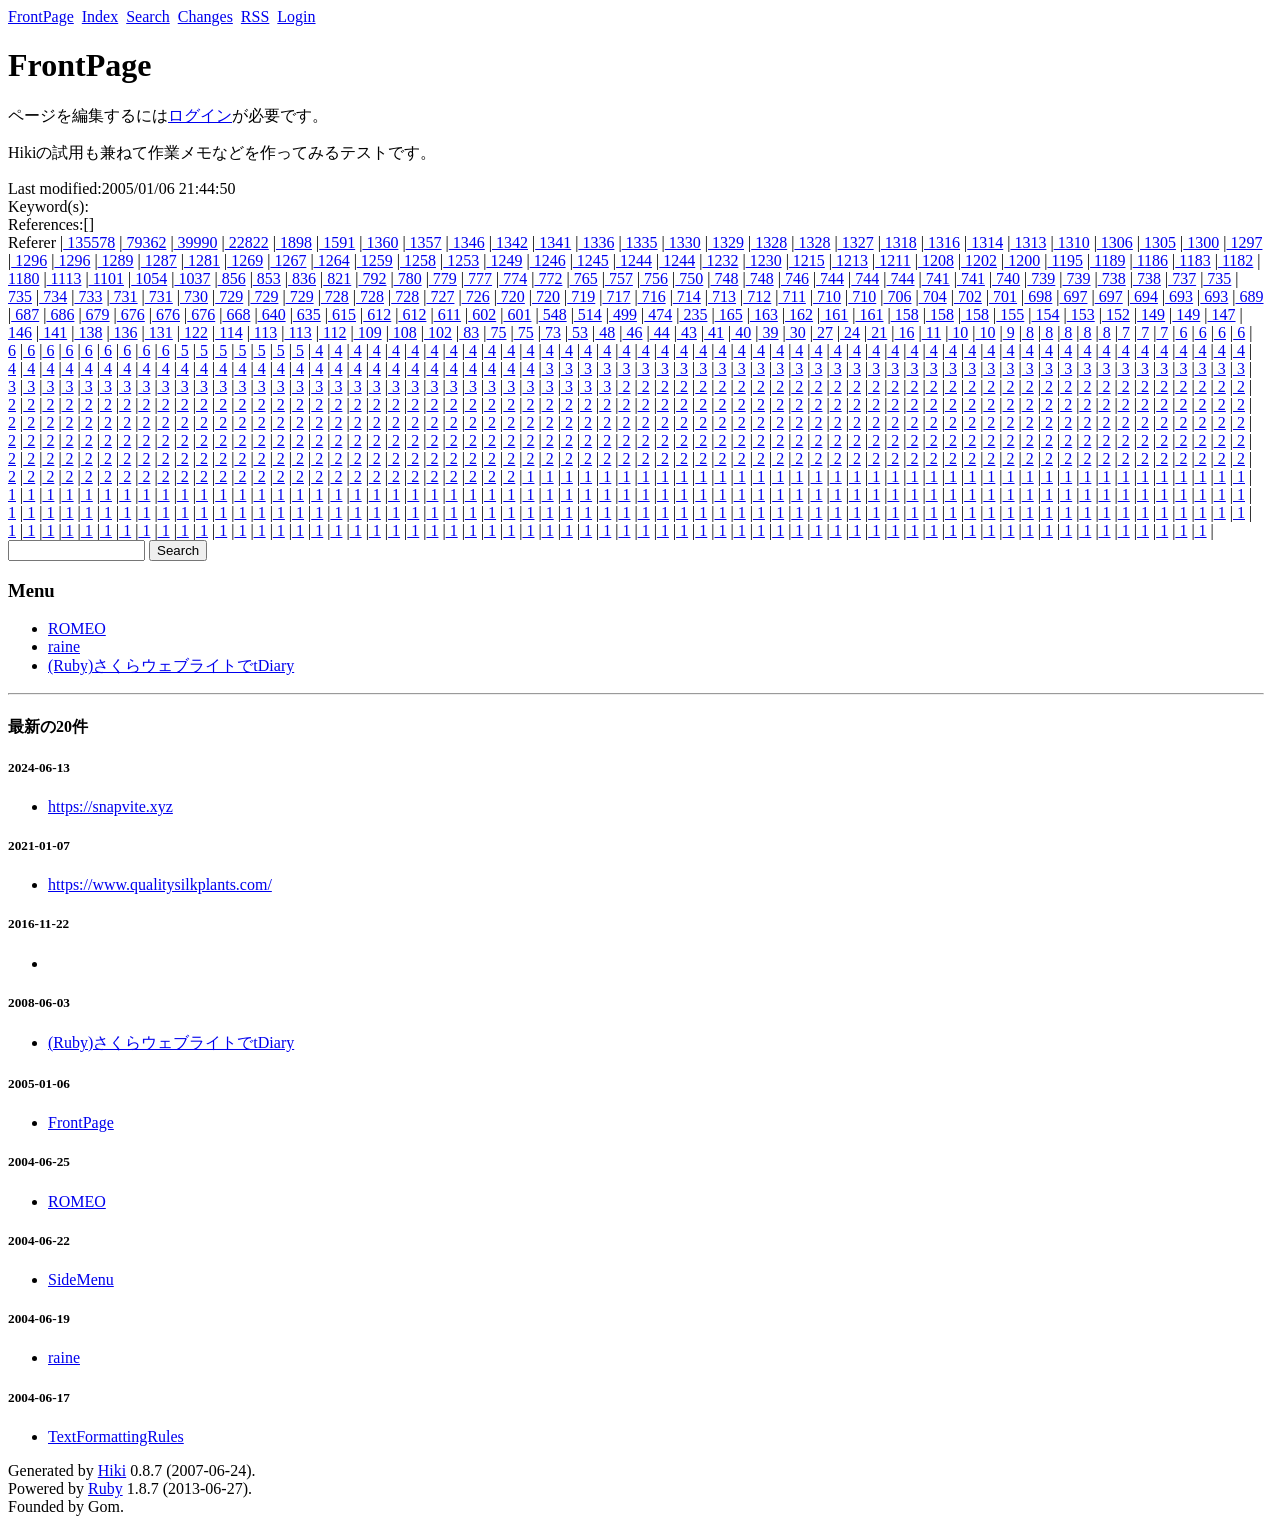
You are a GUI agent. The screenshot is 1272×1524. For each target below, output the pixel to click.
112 (332, 332)
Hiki (112, 1470)
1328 (769, 242)
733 (88, 296)
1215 (807, 260)
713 (722, 296)
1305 (1158, 242)
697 (1074, 296)
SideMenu (81, 1279)
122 (194, 332)
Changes (205, 16)
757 (619, 278)
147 (1222, 314)
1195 (1064, 260)
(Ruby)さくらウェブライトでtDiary (171, 665)
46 (632, 332)
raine (64, 646)
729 (229, 296)
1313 (1028, 242)
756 (654, 278)
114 (228, 332)
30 (796, 332)
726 (476, 296)
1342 (510, 242)
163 (764, 314)
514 (588, 314)
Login (296, 16)
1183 (1192, 260)
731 (124, 296)
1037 (192, 278)
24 (850, 332)
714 (687, 296)
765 (584, 278)
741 (936, 278)
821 (337, 278)
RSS (255, 16)
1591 (337, 242)
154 (1046, 314)
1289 (116, 260)
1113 (64, 278)
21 (877, 332)
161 (834, 314)
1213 (850, 260)
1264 (332, 260)
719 (581, 296)
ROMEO (77, 628)
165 (729, 314)
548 (553, 314)
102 (438, 332)
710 (827, 296)
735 (1217, 278)
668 (236, 314)
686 (60, 314)
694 (1144, 296)
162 (799, 314)
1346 (467, 242)
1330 (683, 242)
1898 (294, 242)
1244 (634, 260)
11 (931, 332)
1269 (245, 260)
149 (1151, 314)
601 (517, 314)
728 (335, 296)
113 (263, 332)
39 (769, 332)
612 (377, 314)
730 (194, 296)
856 (232, 278)
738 (1112, 278)
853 (267, 278)
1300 (1201, 242)
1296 (29, 260)
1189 (1107, 260)
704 (933, 296)
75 (496, 332)
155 (1010, 314)
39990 (196, 242)
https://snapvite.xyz (110, 806)
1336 (596, 242)
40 (741, 332)
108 (403, 332)
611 (447, 314)
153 (1081, 314)
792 (372, 278)
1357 (424, 242)
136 (124, 332)
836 (302, 278)
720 (511, 296)
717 (616, 296)
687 (25, 314)
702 (968, 296)
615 (342, 314)
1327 (856, 242)
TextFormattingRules (116, 1436)
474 (658, 314)
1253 (461, 260)
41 (714, 332)
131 (159, 332)
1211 (892, 260)
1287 (159, 260)
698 (1038, 296)
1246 (548, 260)
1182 (1235, 260)
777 (478, 278)
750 (689, 278)
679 (96, 314)
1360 (380, 242)
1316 (942, 242)
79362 (144, 242)
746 (795, 278)
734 (53, 296)
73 (551, 332)
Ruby (105, 1488)
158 (905, 314)
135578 (89, 242)
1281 (202, 260)
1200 (1022, 260)
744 (830, 278)
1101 (106, 278)
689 (1250, 296)
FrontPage (41, 16)
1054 (149, 278)
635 (307, 314)
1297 (1244, 242)
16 (905, 332)
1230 (764, 260)
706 (897, 296)
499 (623, 314)
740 (1006, 278)
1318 (899, 242)
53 (578, 332)
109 (368, 332)
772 (548, 278)
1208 (936, 260)
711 (791, 296)
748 (724, 278)
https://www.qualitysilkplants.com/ (160, 884)
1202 (979, 260)
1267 (288, 260)
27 (823, 332)
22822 (247, 242)
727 (440, 296)
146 (20, 332)
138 (88, 332)
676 (131, 314)
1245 (591, 260)
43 (687, 332)
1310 (1072, 242)
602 (482, 314)
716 (652, 296)
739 (1041, 278)
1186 (1150, 260)
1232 (720, 260)
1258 (418, 260)
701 (1003, 296)
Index (100, 16)
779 (443, 278)
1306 (1115, 242)
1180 (23, 278)
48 (605, 332)
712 (757, 296)
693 (1179, 296)
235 (693, 314)
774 (513, 278)
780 (408, 278)
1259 (375, 260)
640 (272, 314)
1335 (640, 242)
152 (1116, 314)
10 (958, 332)
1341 (553, 242)
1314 (985, 242)
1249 (504, 260)
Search (148, 16)
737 (1182, 278)
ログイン (200, 115)
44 (660, 332)
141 (53, 332)
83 (469, 332)
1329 (726, 242)
